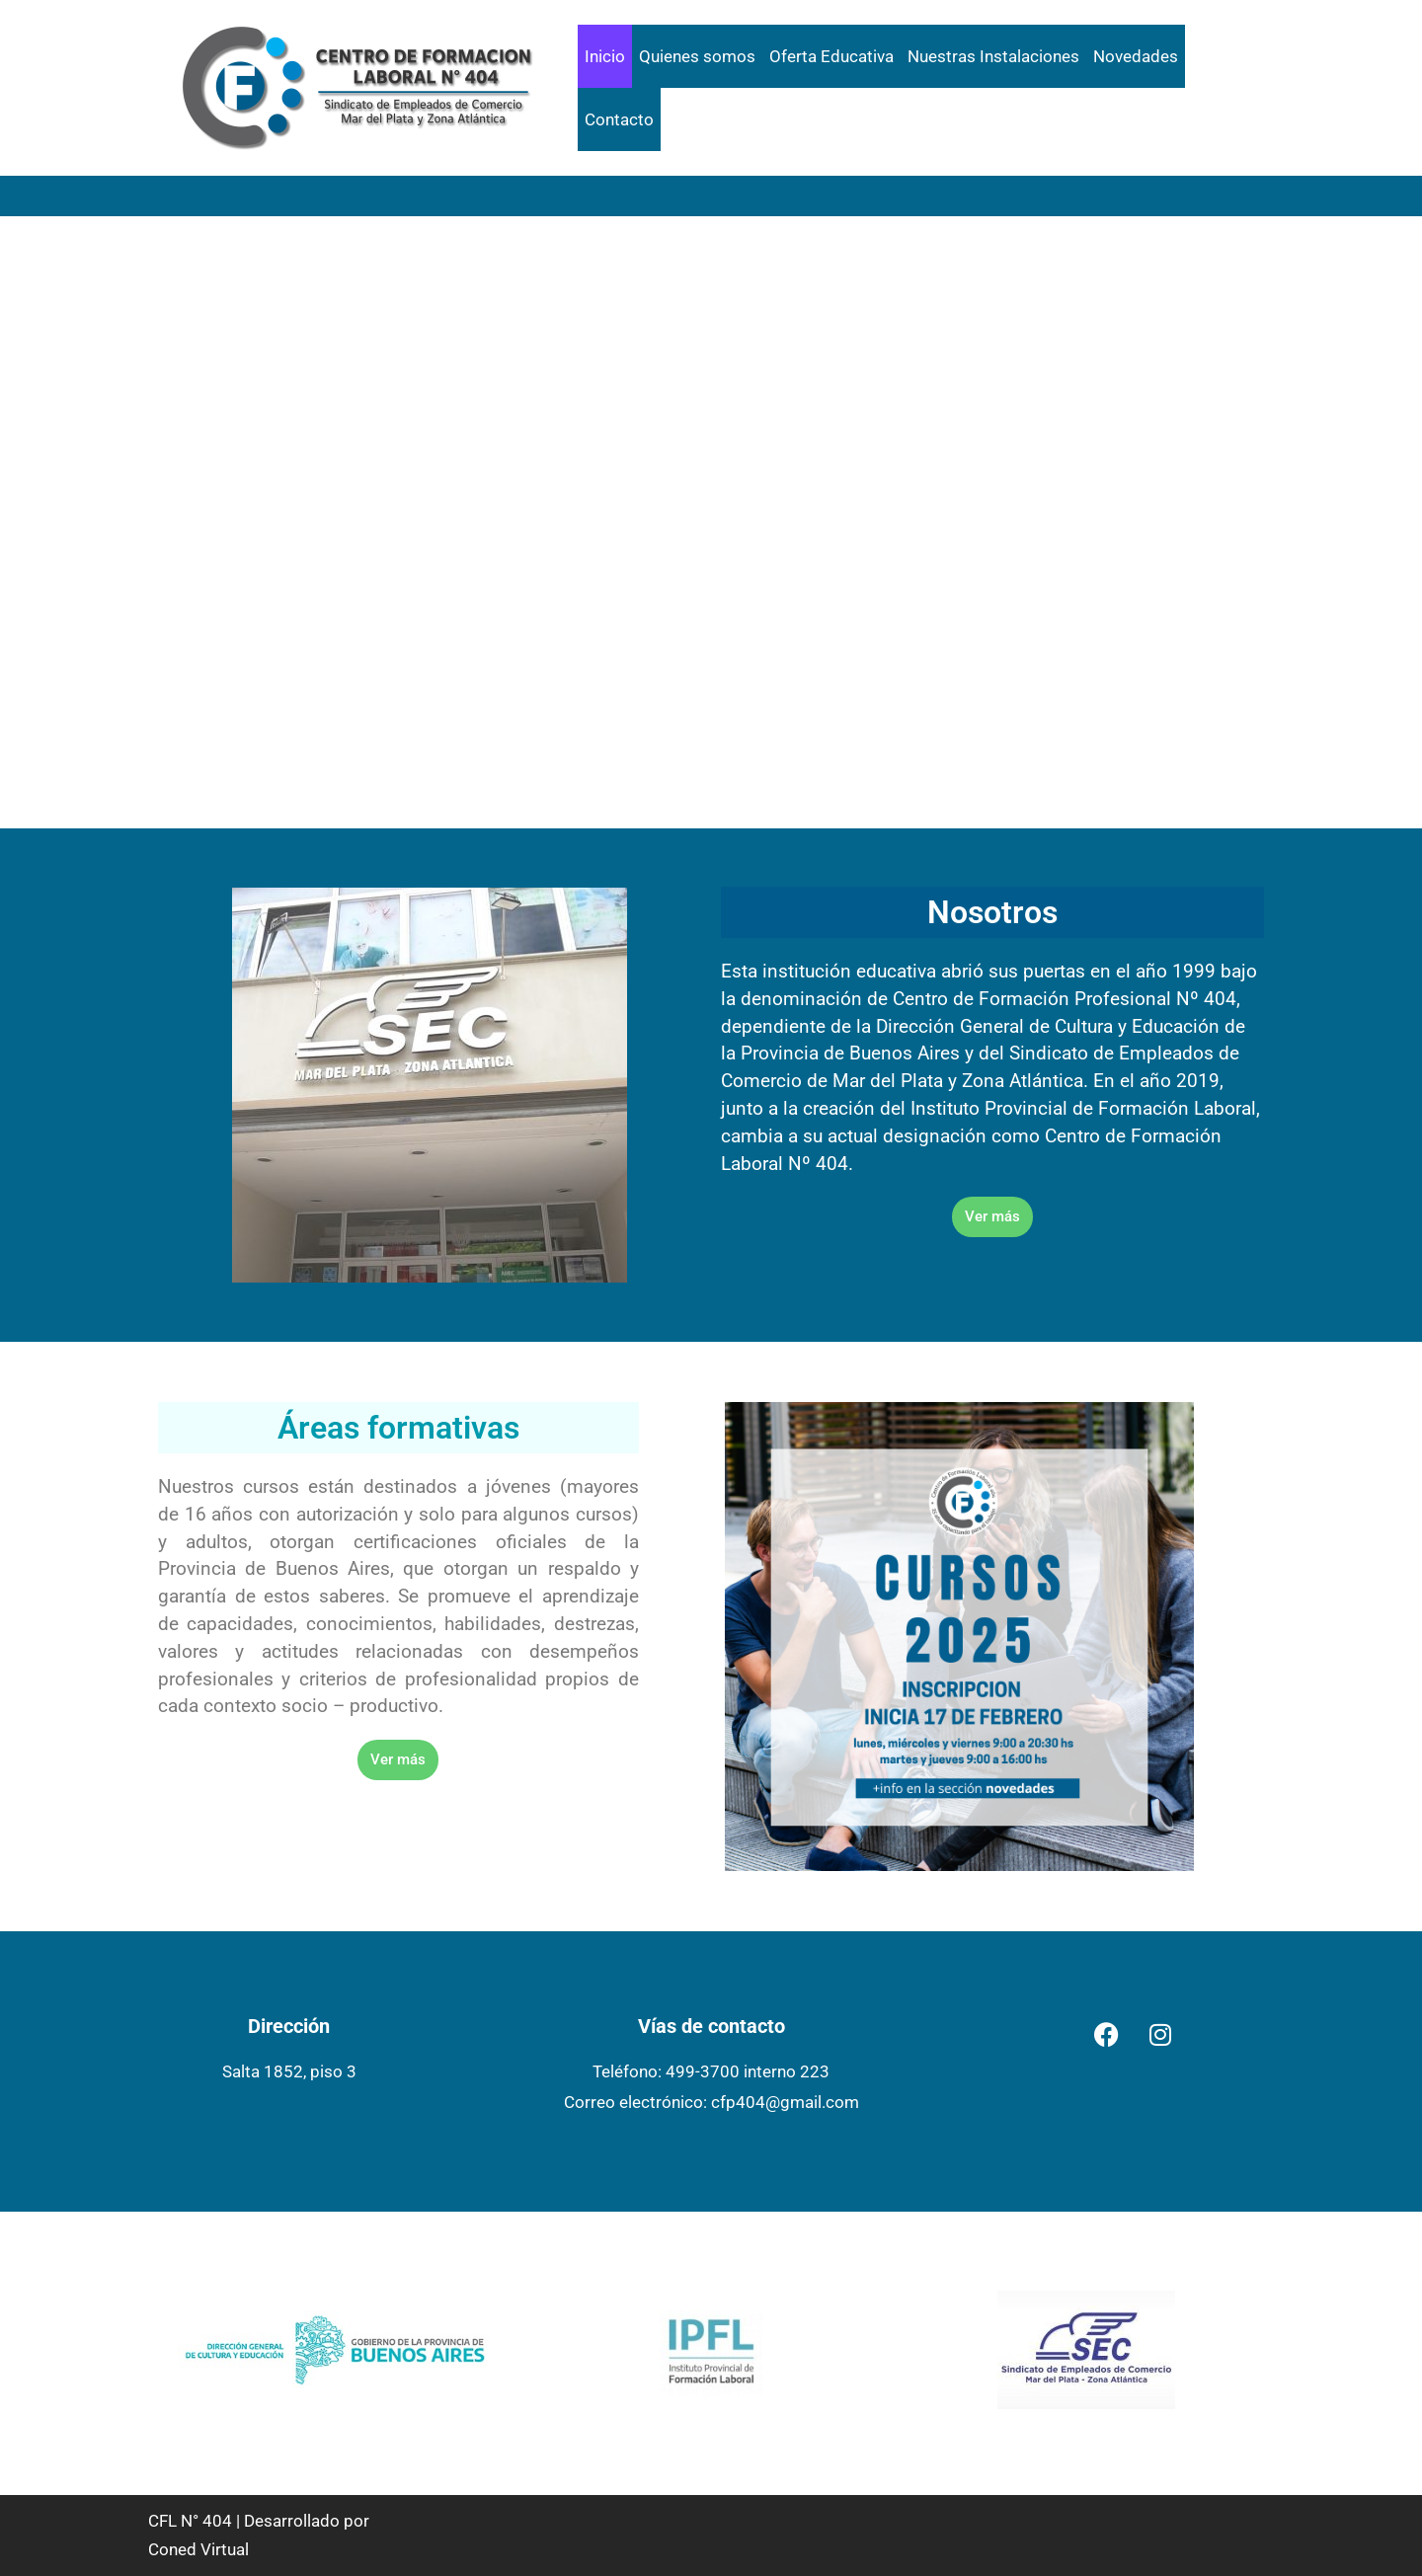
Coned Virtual (198, 2549)
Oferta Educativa (831, 56)
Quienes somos (697, 56)
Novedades (1135, 56)
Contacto (619, 119)
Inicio (605, 56)
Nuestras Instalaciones (993, 56)
